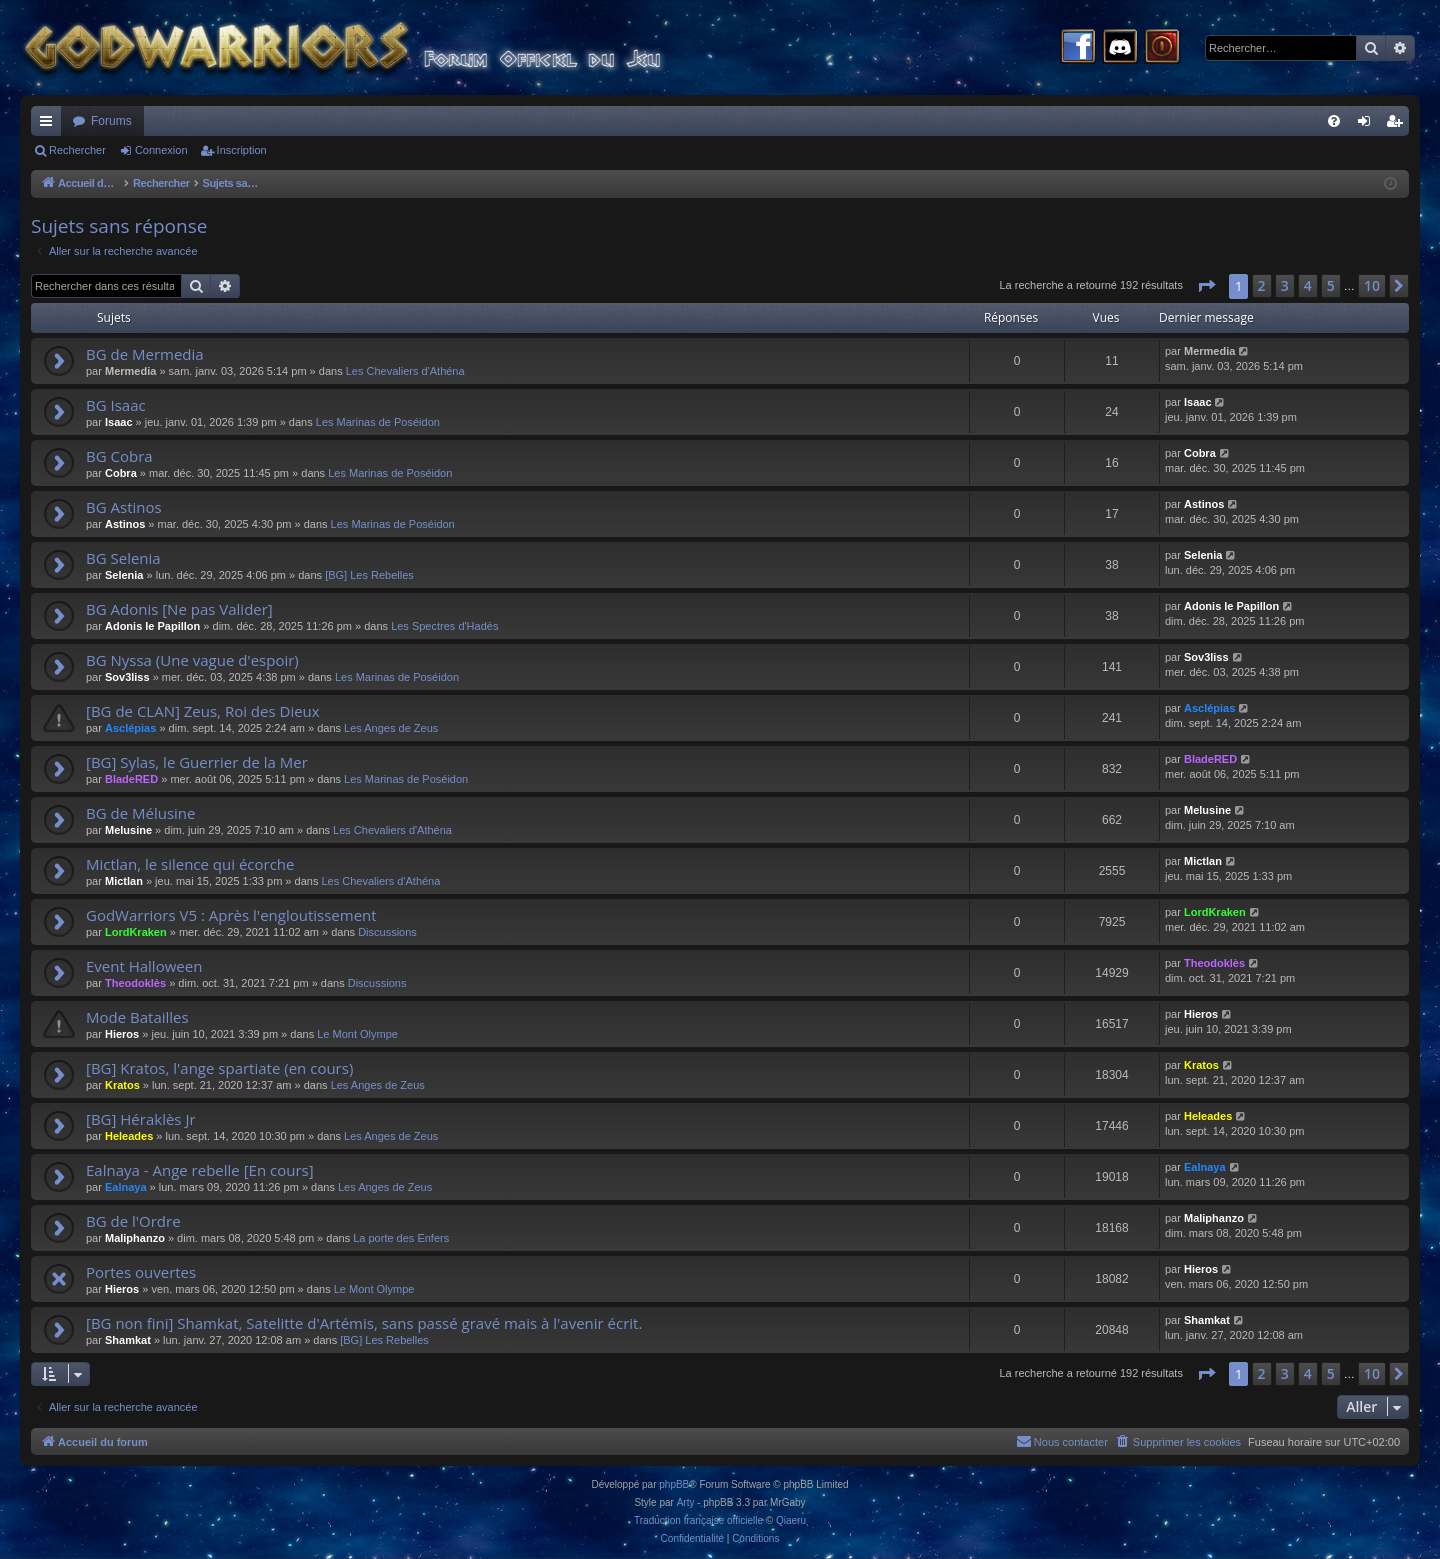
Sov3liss (127, 677)
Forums (111, 121)
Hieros (122, 1034)
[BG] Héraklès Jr (141, 1119)
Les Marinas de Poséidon (378, 422)
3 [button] (1285, 285)
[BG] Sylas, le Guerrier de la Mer (197, 762)
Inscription (242, 150)
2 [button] (1262, 285)
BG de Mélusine (140, 813)
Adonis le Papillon (152, 626)
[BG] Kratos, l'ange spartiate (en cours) (219, 1068)
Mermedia (130, 371)
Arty (686, 1502)
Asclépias (130, 728)
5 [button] (1331, 285)
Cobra (121, 473)
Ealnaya (126, 1187)
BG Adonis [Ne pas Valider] (179, 609)
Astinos (125, 524)
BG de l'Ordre (133, 1221)
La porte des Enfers (401, 1238)
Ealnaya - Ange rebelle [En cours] (200, 1170)
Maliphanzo (135, 1238)
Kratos (122, 1085)
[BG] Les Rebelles (369, 575)
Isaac (119, 422)
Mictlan (124, 881)
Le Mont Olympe (357, 1034)
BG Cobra (119, 456)
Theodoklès (135, 983)
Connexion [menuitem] (1368, 125)
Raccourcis (50, 125)
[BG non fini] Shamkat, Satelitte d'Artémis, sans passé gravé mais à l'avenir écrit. (364, 1323)
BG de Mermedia (145, 354)
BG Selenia (123, 558)
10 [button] (1372, 285)
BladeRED (131, 779)
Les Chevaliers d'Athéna (405, 371)
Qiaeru (791, 1520)
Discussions (387, 932)
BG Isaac (116, 405)
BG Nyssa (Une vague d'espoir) (192, 660)
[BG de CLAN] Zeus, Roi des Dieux (203, 711)
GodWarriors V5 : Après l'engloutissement (231, 915)
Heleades (129, 1136)
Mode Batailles (137, 1017)
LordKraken (136, 932)
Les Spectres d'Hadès (444, 626)
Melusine (128, 830)
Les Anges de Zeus (391, 728)
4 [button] (1308, 285)
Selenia (124, 575)
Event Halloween (144, 966)
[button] (1206, 286)
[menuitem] (1334, 121)
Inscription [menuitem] (1398, 125)
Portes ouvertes (141, 1272)
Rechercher (77, 150)
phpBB (674, 1484)
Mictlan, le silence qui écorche (190, 864)
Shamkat (128, 1340)
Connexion (161, 150)
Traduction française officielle (698, 1520)
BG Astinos (124, 507)
